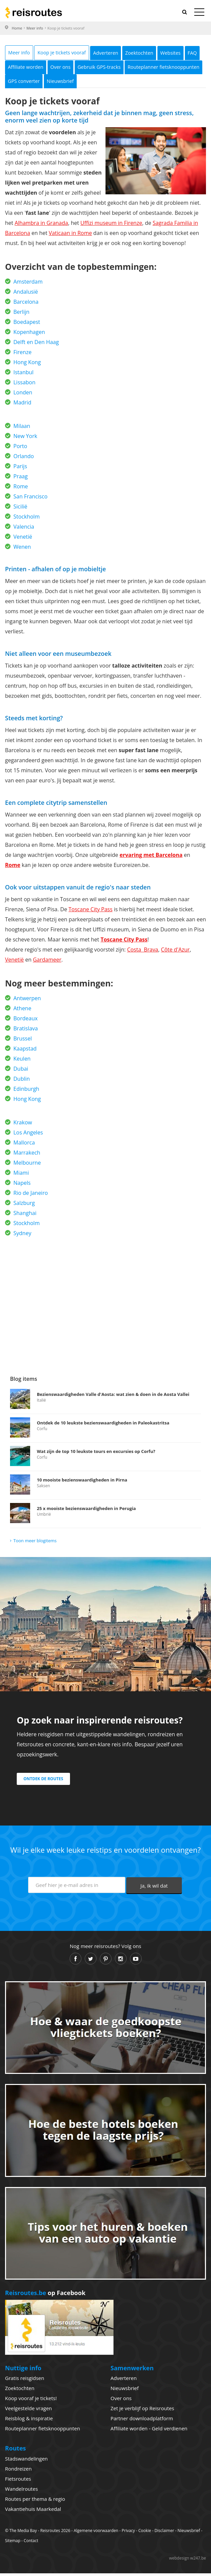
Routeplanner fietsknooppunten (49, 83)
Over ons (123, 68)
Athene (22, 1011)
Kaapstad (25, 1051)
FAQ (47, 68)
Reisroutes (33, 12)
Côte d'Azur (175, 952)
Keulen (21, 1061)
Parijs (20, 469)
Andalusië (25, 294)
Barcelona (26, 304)
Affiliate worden (82, 68)
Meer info (34, 28)
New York (25, 438)
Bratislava (25, 1031)
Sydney (22, 1236)
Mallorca (24, 1145)
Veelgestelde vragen (28, 2411)
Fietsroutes (18, 2481)
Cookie (144, 2533)
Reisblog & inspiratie (29, 2421)
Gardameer (47, 962)
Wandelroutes (21, 2491)
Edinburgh (26, 1091)
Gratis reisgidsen (24, 2380)
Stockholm (26, 519)
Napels (21, 1185)
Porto (20, 448)
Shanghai (25, 1215)
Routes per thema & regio (35, 2501)
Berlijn (21, 314)
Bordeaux (25, 1021)
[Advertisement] (105, 1301)
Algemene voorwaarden (96, 2533)
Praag (20, 479)
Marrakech (26, 1155)
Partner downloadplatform (142, 2421)
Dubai (20, 1071)
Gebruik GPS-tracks (168, 68)
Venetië (22, 539)
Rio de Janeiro (30, 1195)
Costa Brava (142, 952)
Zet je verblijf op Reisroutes (142, 2411)
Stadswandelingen (26, 2461)
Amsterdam (28, 284)
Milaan (21, 428)
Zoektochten (162, 53)
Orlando (23, 459)
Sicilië (20, 509)
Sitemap (12, 2543)
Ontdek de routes (43, 1781)
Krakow (22, 1125)
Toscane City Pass (91, 912)
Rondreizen (18, 2471)
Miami (21, 1175)
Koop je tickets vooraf (71, 53)
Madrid (22, 405)
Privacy (128, 2533)
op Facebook (45, 2295)
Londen (22, 395)
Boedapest (26, 324)
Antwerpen (27, 1001)
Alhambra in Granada (41, 225)
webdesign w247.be (187, 2561)
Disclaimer (164, 2533)
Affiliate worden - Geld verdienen (149, 2431)
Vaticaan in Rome (70, 235)
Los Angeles (28, 1135)
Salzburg (24, 1205)
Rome (20, 489)
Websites (20, 68)
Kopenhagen (29, 334)
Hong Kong (27, 365)
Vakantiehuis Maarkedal (33, 2511)
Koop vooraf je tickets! (31, 2400)
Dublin (21, 1081)
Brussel (22, 1041)
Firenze (22, 354)
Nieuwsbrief (160, 83)
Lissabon (24, 385)
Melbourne (27, 1165)
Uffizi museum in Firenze (111, 225)
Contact (31, 2543)
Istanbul (23, 375)
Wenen (22, 549)
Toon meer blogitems (35, 1543)
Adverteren (122, 53)
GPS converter (117, 83)
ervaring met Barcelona (151, 857)
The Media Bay (23, 2533)
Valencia (23, 529)
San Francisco (30, 499)
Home (17, 28)
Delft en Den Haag (36, 344)
